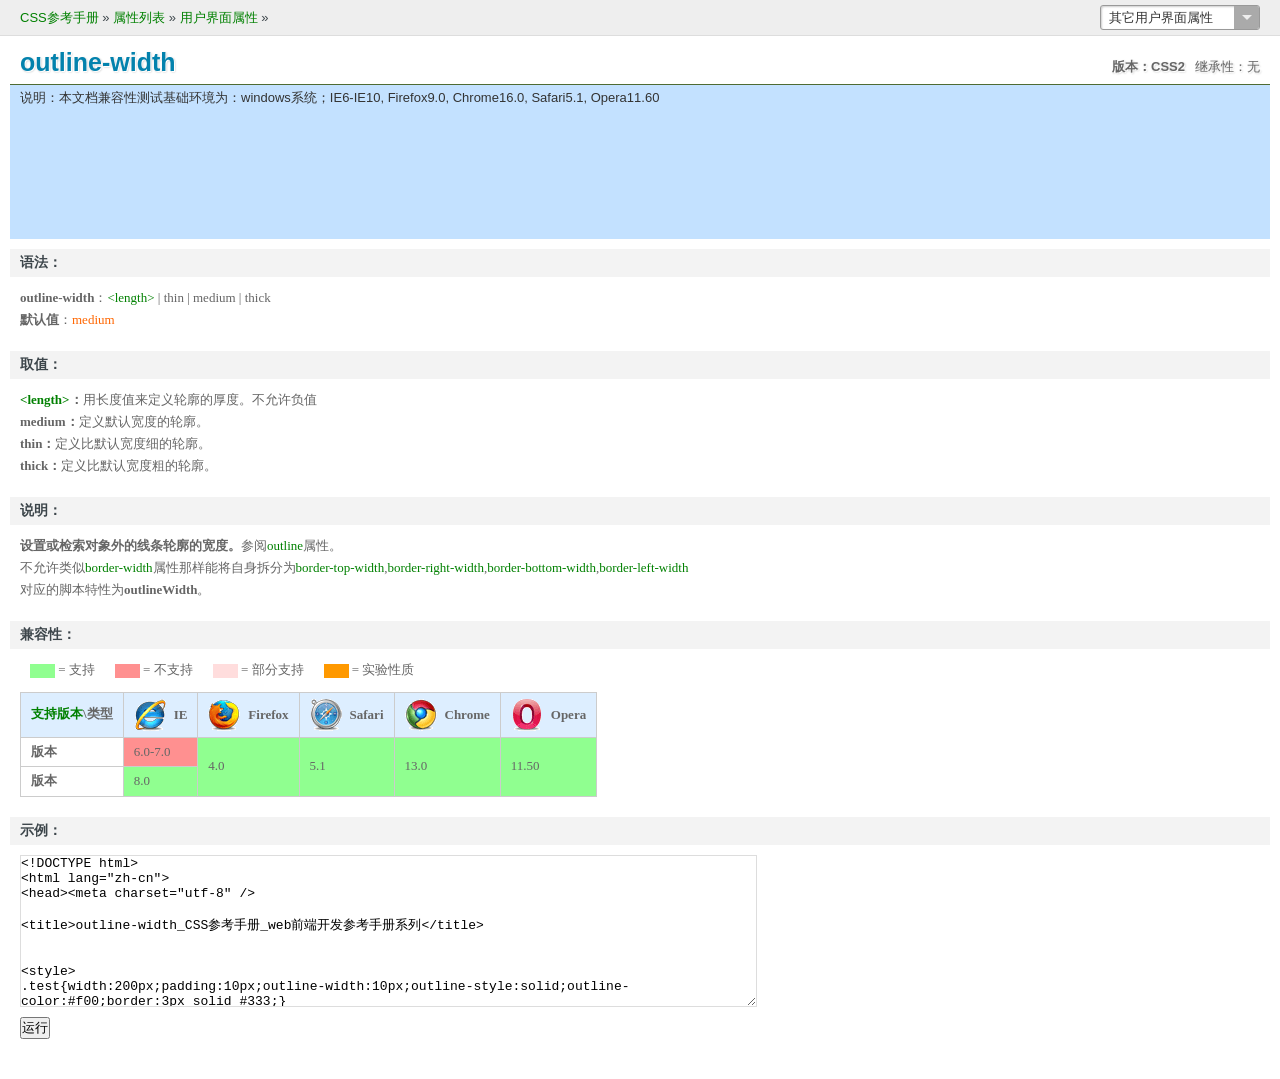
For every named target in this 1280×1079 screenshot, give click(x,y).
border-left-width (643, 567)
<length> (130, 297)
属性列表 (139, 17)
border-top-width (340, 567)
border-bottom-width (541, 567)
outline (285, 545)
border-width (119, 567)
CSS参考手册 (59, 17)
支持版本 (57, 713)
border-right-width (435, 567)
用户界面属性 (219, 17)
